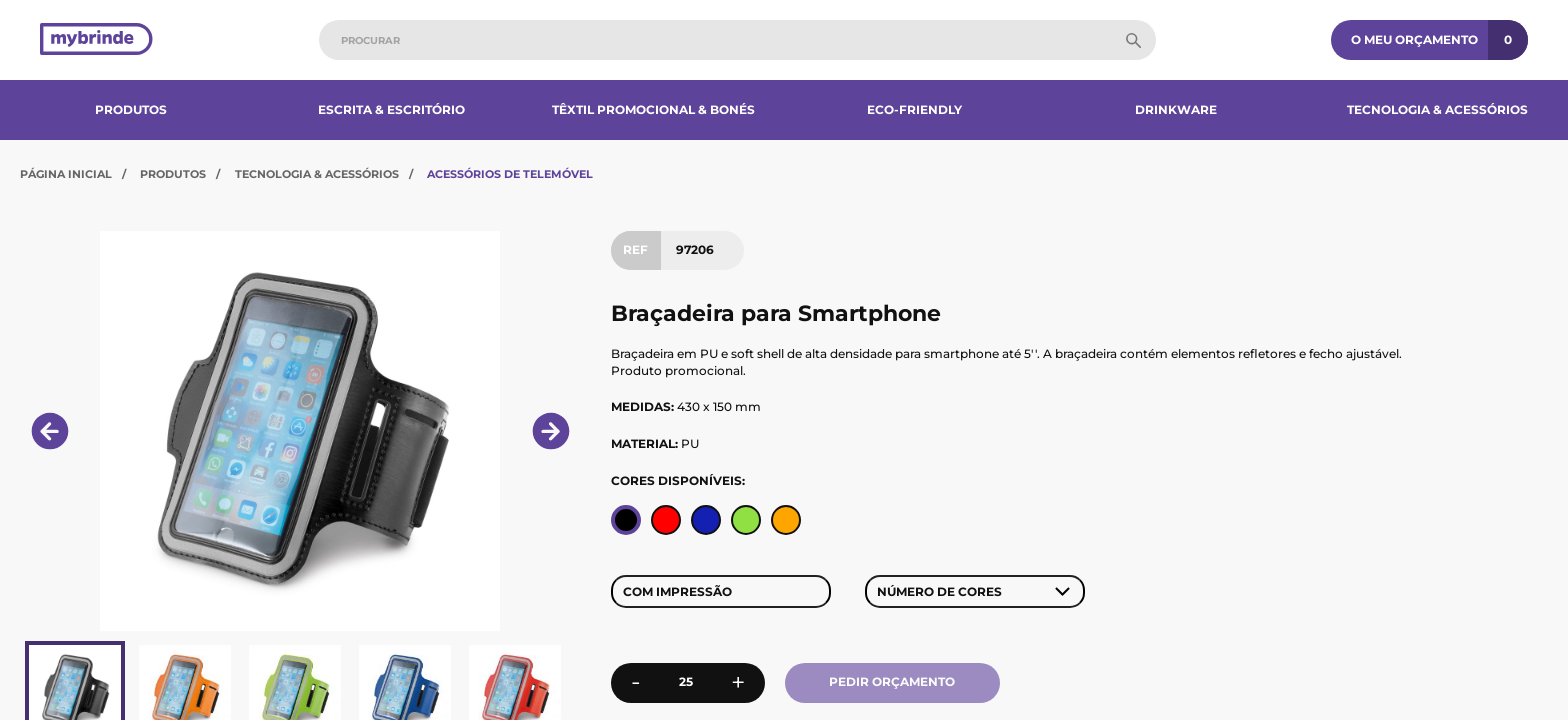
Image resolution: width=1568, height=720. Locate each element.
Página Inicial (66, 174)
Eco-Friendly (914, 109)
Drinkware (1176, 109)
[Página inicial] (96, 40)
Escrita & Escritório (391, 109)
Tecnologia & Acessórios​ (1437, 109)
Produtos (131, 109)
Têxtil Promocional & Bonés (653, 109)
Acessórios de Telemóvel (510, 174)
